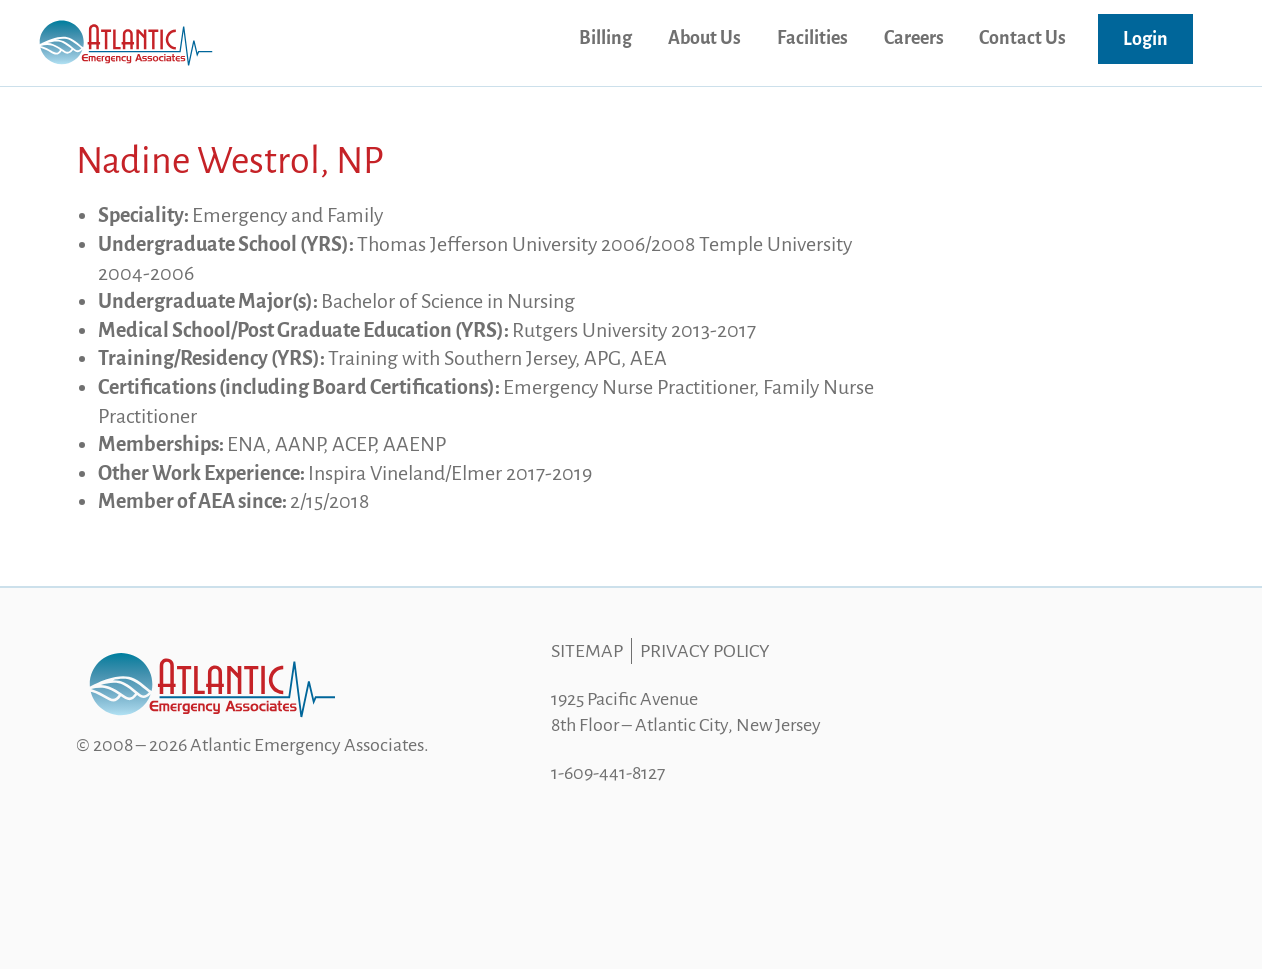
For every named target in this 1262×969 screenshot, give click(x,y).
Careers (914, 38)
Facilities (812, 38)
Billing (605, 38)
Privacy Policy (705, 651)
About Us (704, 38)
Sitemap (587, 651)
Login (1145, 39)
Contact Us (1022, 38)
